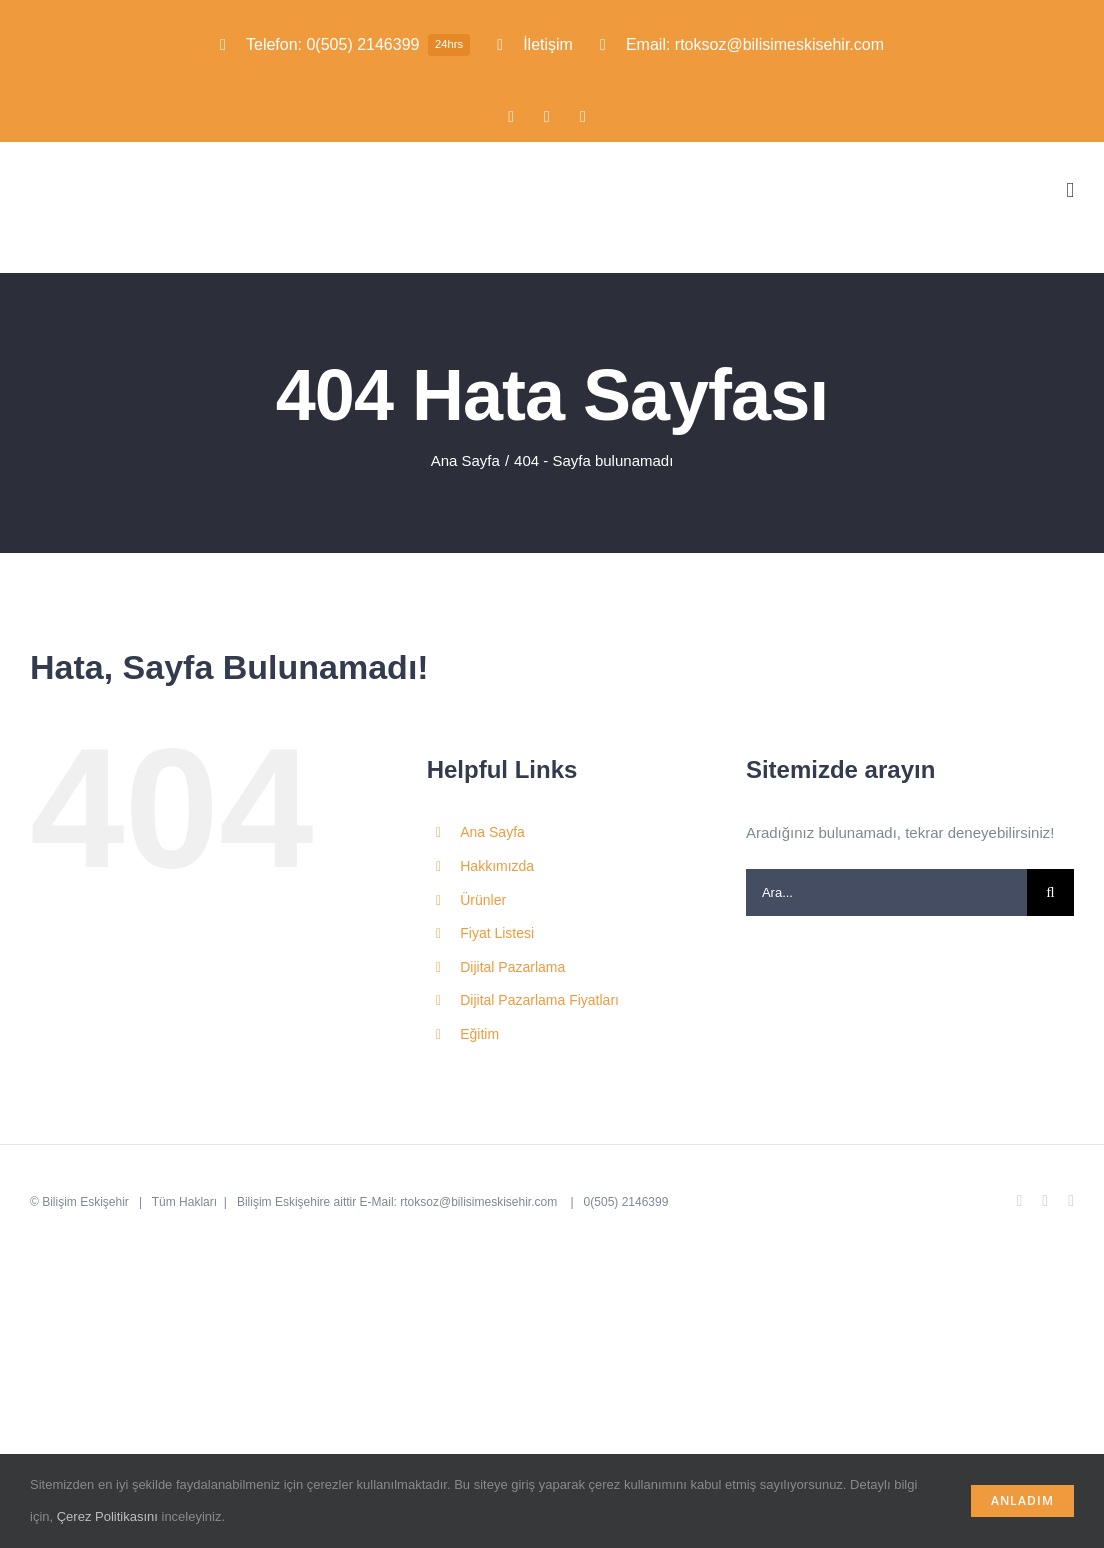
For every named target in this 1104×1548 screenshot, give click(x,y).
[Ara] (1050, 892)
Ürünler (483, 900)
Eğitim (479, 1034)
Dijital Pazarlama (512, 967)
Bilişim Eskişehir (85, 1202)
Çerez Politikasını (107, 1516)
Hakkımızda (497, 866)
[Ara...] (886, 892)
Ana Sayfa (492, 832)
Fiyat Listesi (497, 933)
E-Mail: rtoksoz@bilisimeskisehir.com (460, 1202)
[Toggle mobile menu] (1070, 190)
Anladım (1022, 1500)
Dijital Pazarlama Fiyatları (539, 1000)
